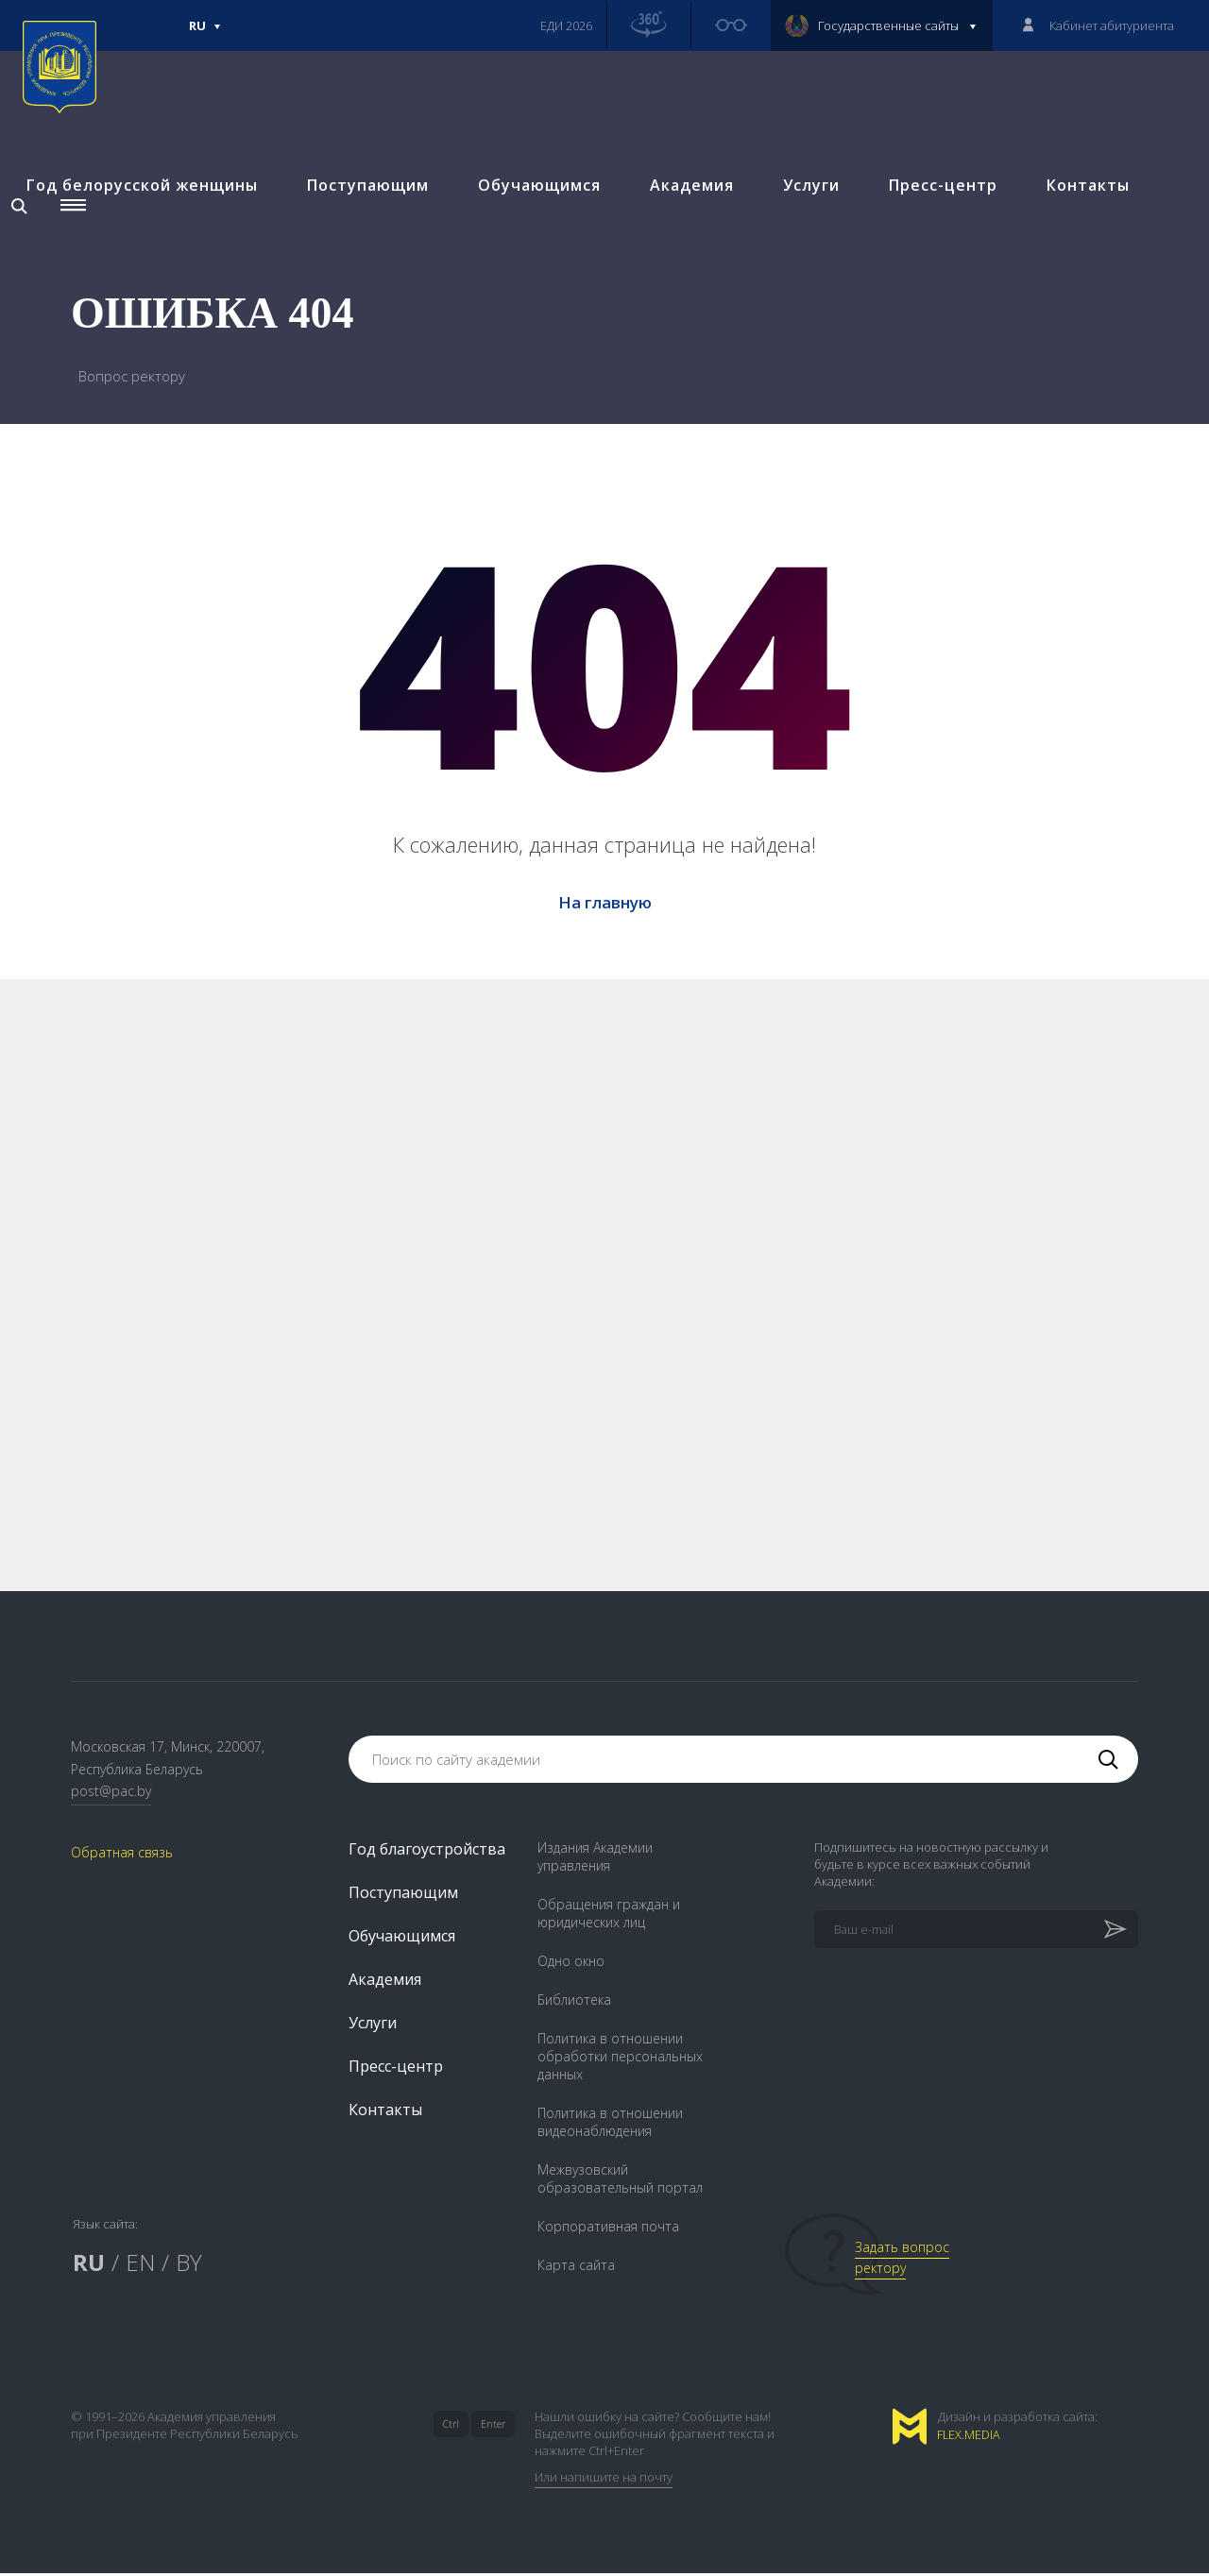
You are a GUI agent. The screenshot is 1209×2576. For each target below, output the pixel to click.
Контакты (1084, 205)
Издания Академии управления (595, 1859)
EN (140, 2264)
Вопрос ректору (131, 375)
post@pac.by (111, 1795)
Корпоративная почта (608, 2229)
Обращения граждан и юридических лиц (608, 1916)
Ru (205, 34)
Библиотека (574, 2002)
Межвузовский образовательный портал (620, 2181)
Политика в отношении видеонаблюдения (610, 2125)
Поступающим (364, 205)
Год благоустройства (427, 1851)
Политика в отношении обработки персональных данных (620, 2059)
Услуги (807, 205)
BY (189, 2264)
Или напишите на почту (604, 2479)
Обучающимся (535, 205)
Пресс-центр (939, 205)
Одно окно (570, 1964)
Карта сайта (576, 2268)
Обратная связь (122, 1856)
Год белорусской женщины (138, 205)
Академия (688, 205)
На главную (605, 902)
